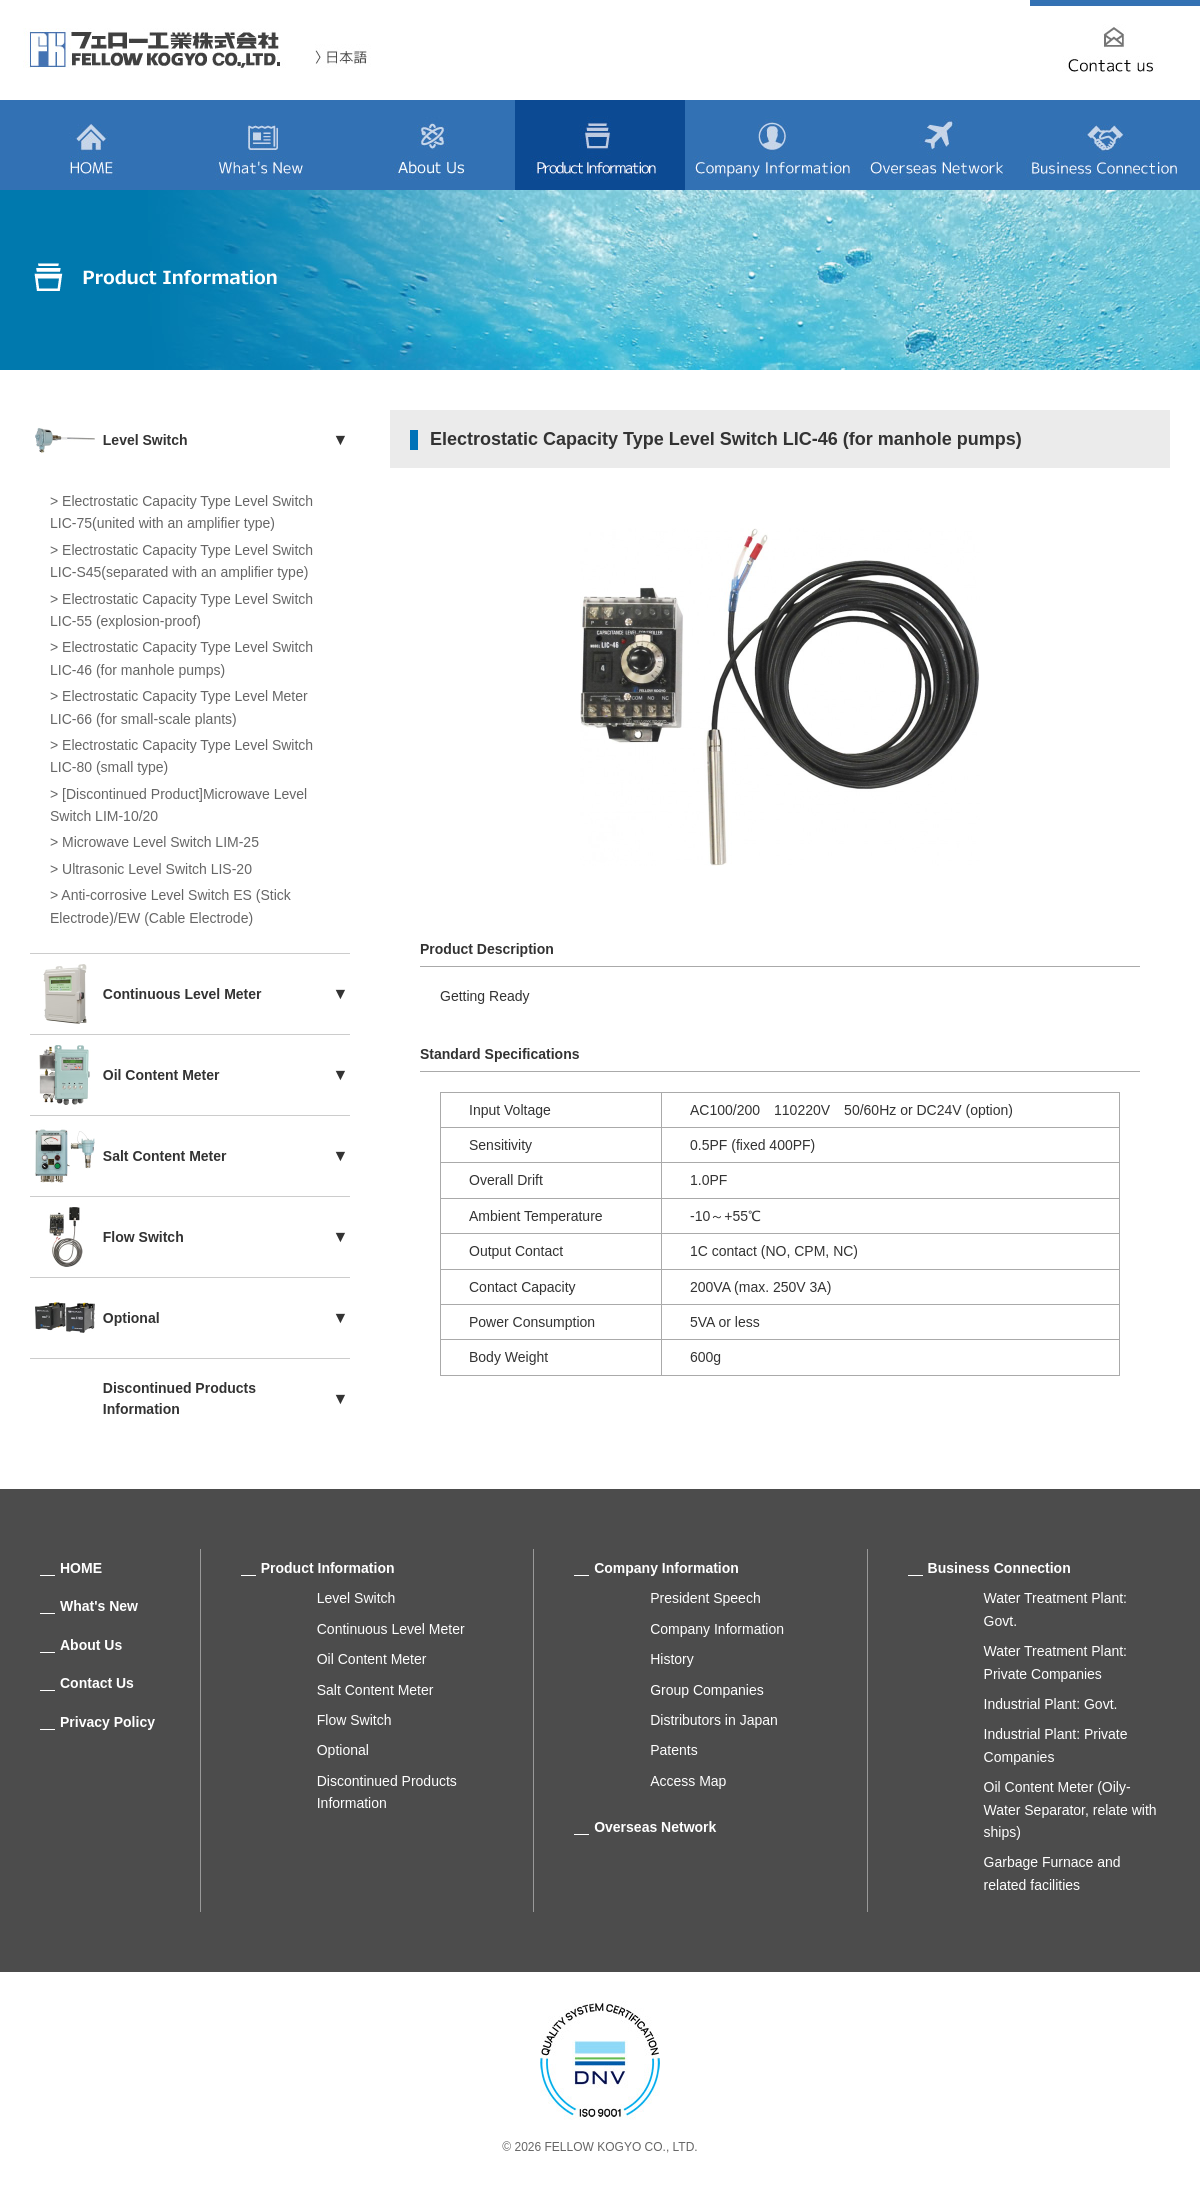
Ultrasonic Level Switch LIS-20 (157, 869)
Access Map (688, 1781)
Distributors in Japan (714, 1720)
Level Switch (356, 1598)
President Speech (705, 1598)
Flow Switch (354, 1720)
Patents (673, 1750)
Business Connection (999, 1568)
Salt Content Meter (375, 1690)
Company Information (666, 1568)
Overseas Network (655, 1827)
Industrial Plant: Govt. (1051, 1704)
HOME (81, 1568)
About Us (91, 1645)
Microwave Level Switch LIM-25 (160, 842)
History (672, 1659)
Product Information (328, 1568)
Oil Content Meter (372, 1659)
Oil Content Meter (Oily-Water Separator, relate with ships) (1070, 1809)
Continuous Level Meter (391, 1629)
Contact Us (97, 1683)
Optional (343, 1750)
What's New (99, 1606)
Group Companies (707, 1690)
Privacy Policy (107, 1722)
